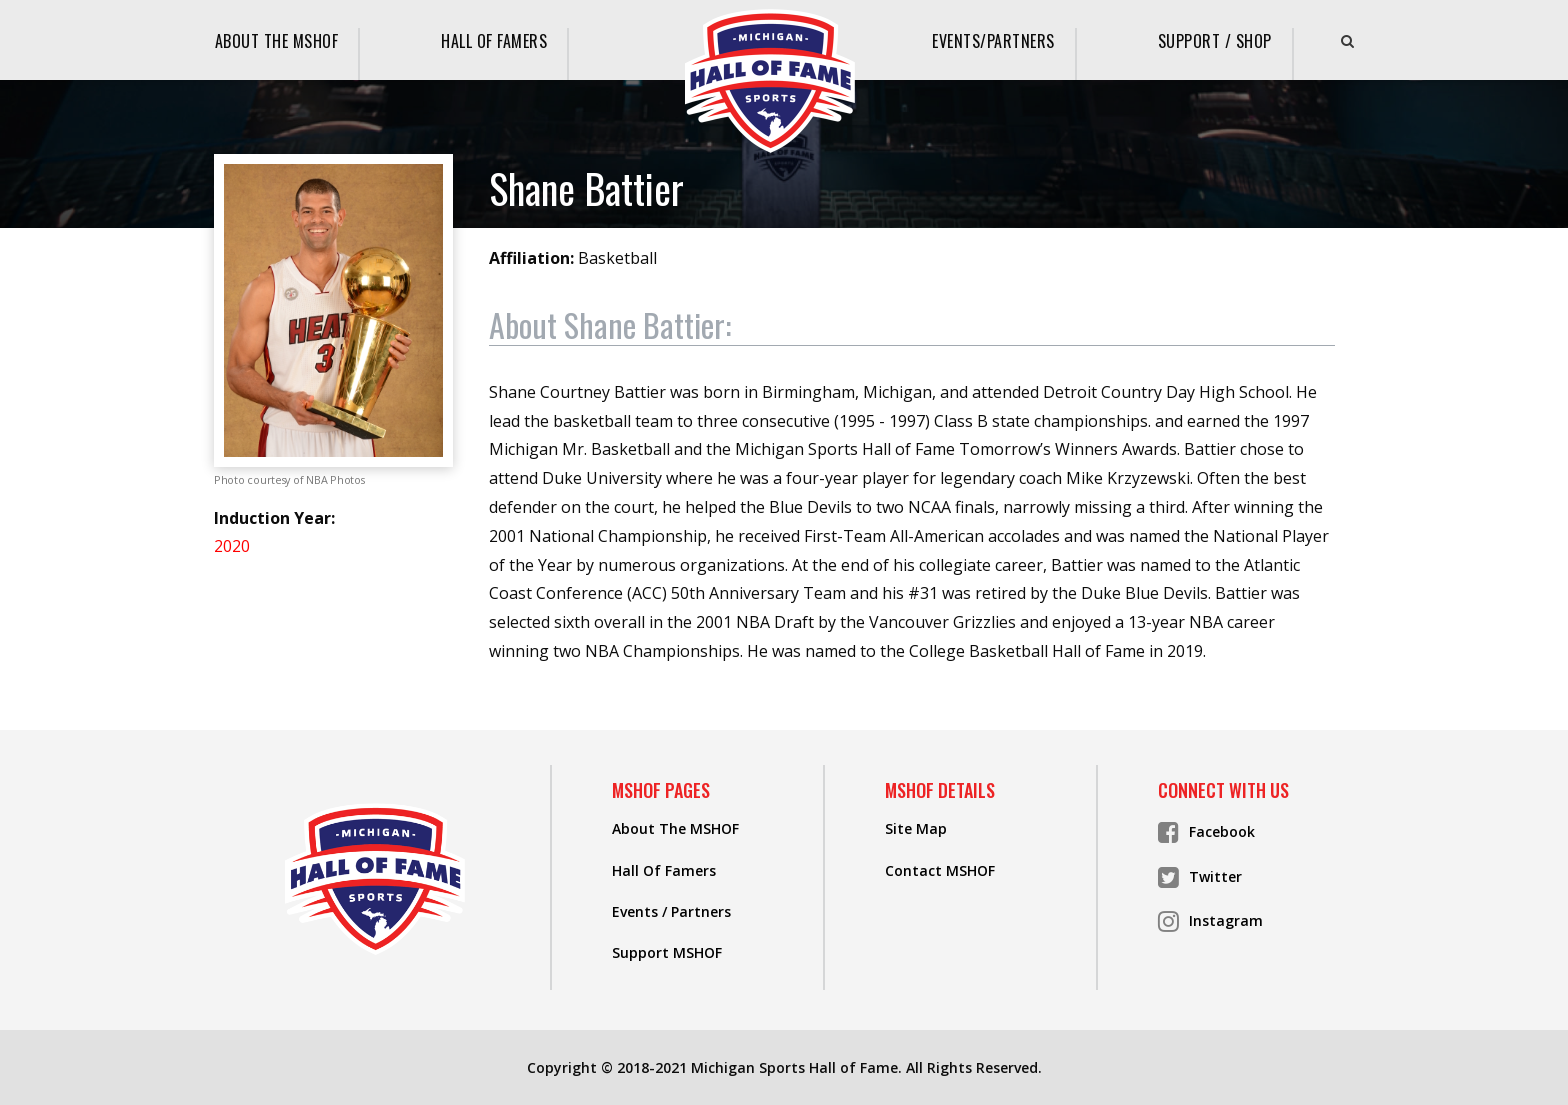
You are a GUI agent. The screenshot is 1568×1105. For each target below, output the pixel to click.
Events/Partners (993, 41)
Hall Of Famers (494, 41)
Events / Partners (671, 911)
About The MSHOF (277, 41)
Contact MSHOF (940, 870)
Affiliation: (531, 258)
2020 (232, 546)
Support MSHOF (667, 952)
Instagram (1210, 921)
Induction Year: (274, 518)
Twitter (1200, 877)
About (610, 325)
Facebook (1206, 832)
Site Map (916, 828)
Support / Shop (1215, 41)
